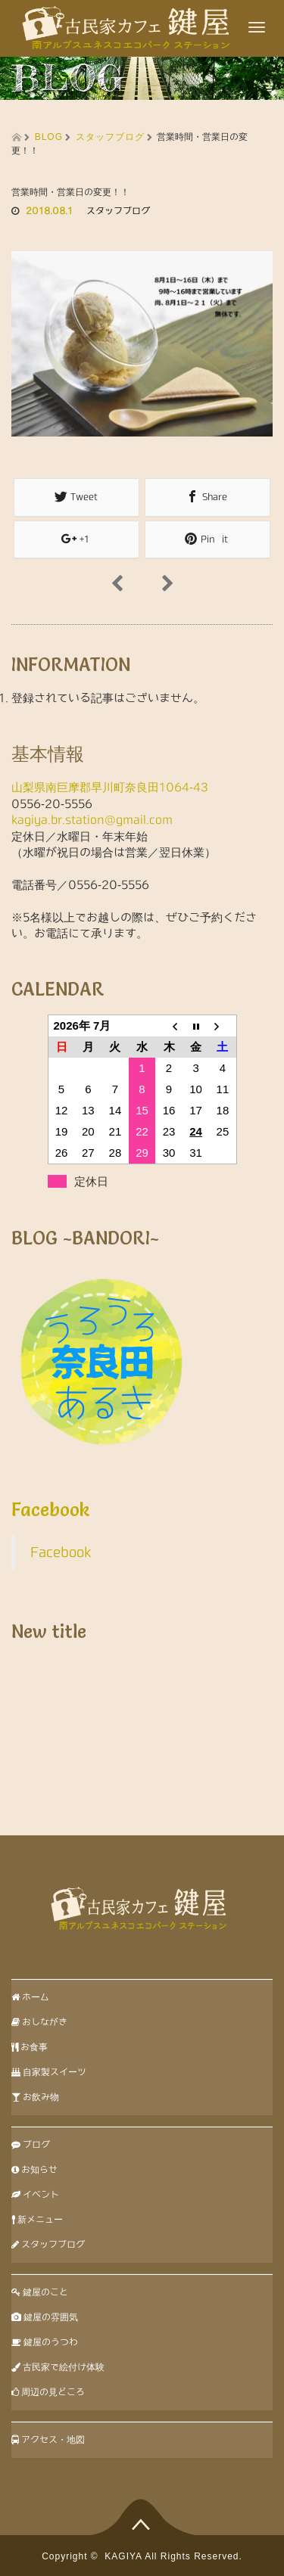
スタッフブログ (110, 137)
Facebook (50, 1510)
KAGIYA (123, 2556)
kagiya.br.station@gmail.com (92, 819)
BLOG (49, 137)
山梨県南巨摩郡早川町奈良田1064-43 (109, 787)
